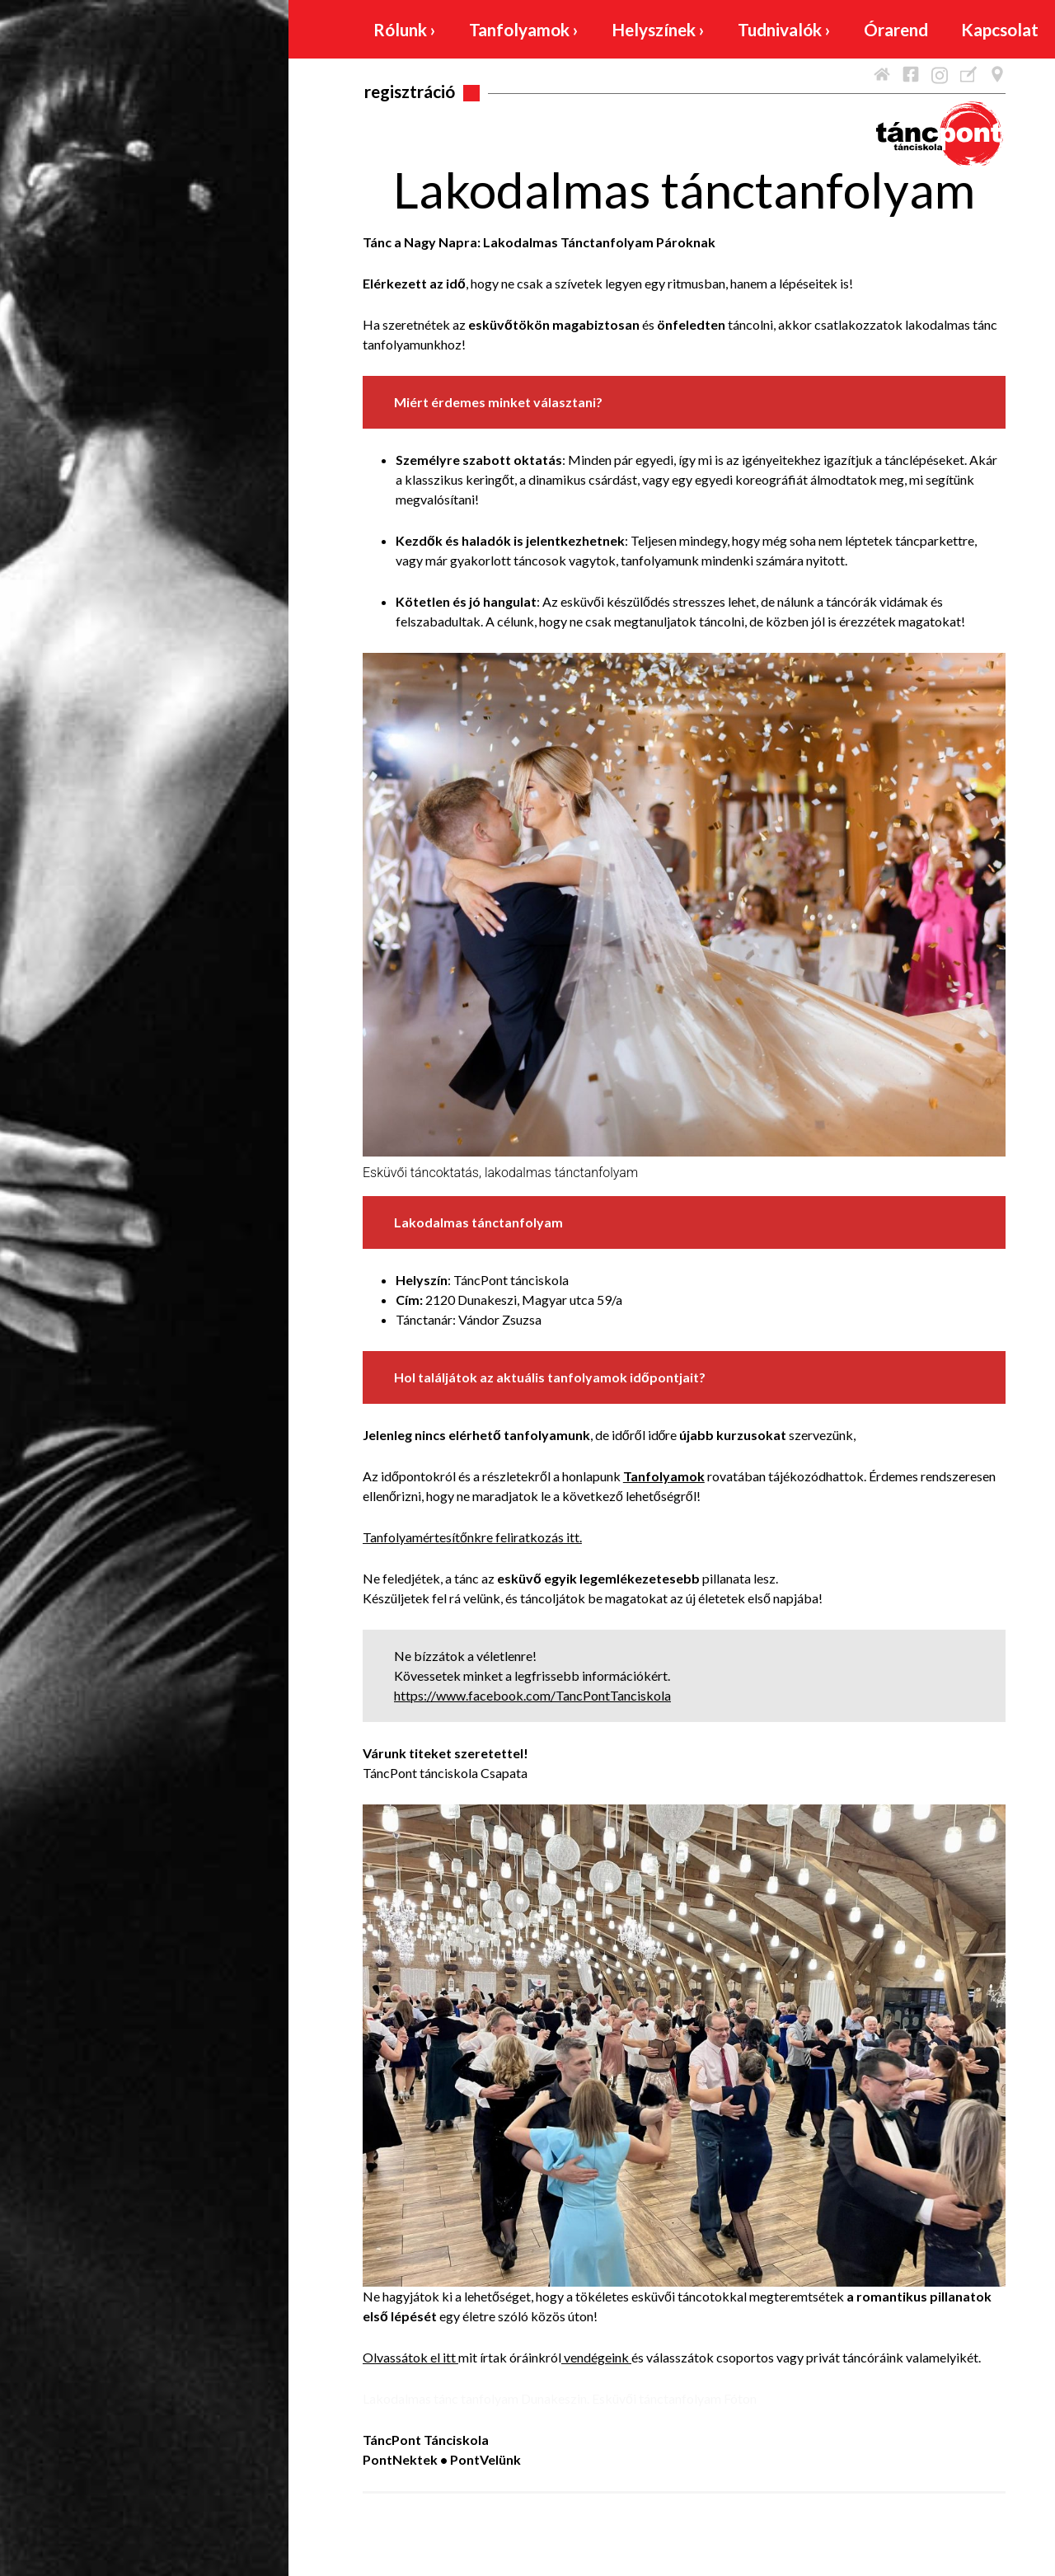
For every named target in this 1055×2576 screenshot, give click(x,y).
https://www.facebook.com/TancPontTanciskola (532, 1695)
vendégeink (597, 2357)
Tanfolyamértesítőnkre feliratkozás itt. (472, 1537)
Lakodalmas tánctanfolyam (684, 189)
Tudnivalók (784, 29)
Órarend (896, 29)
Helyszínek (658, 29)
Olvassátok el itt (410, 2357)
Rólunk (404, 29)
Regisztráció (409, 91)
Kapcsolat (1000, 29)
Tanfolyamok (524, 29)
